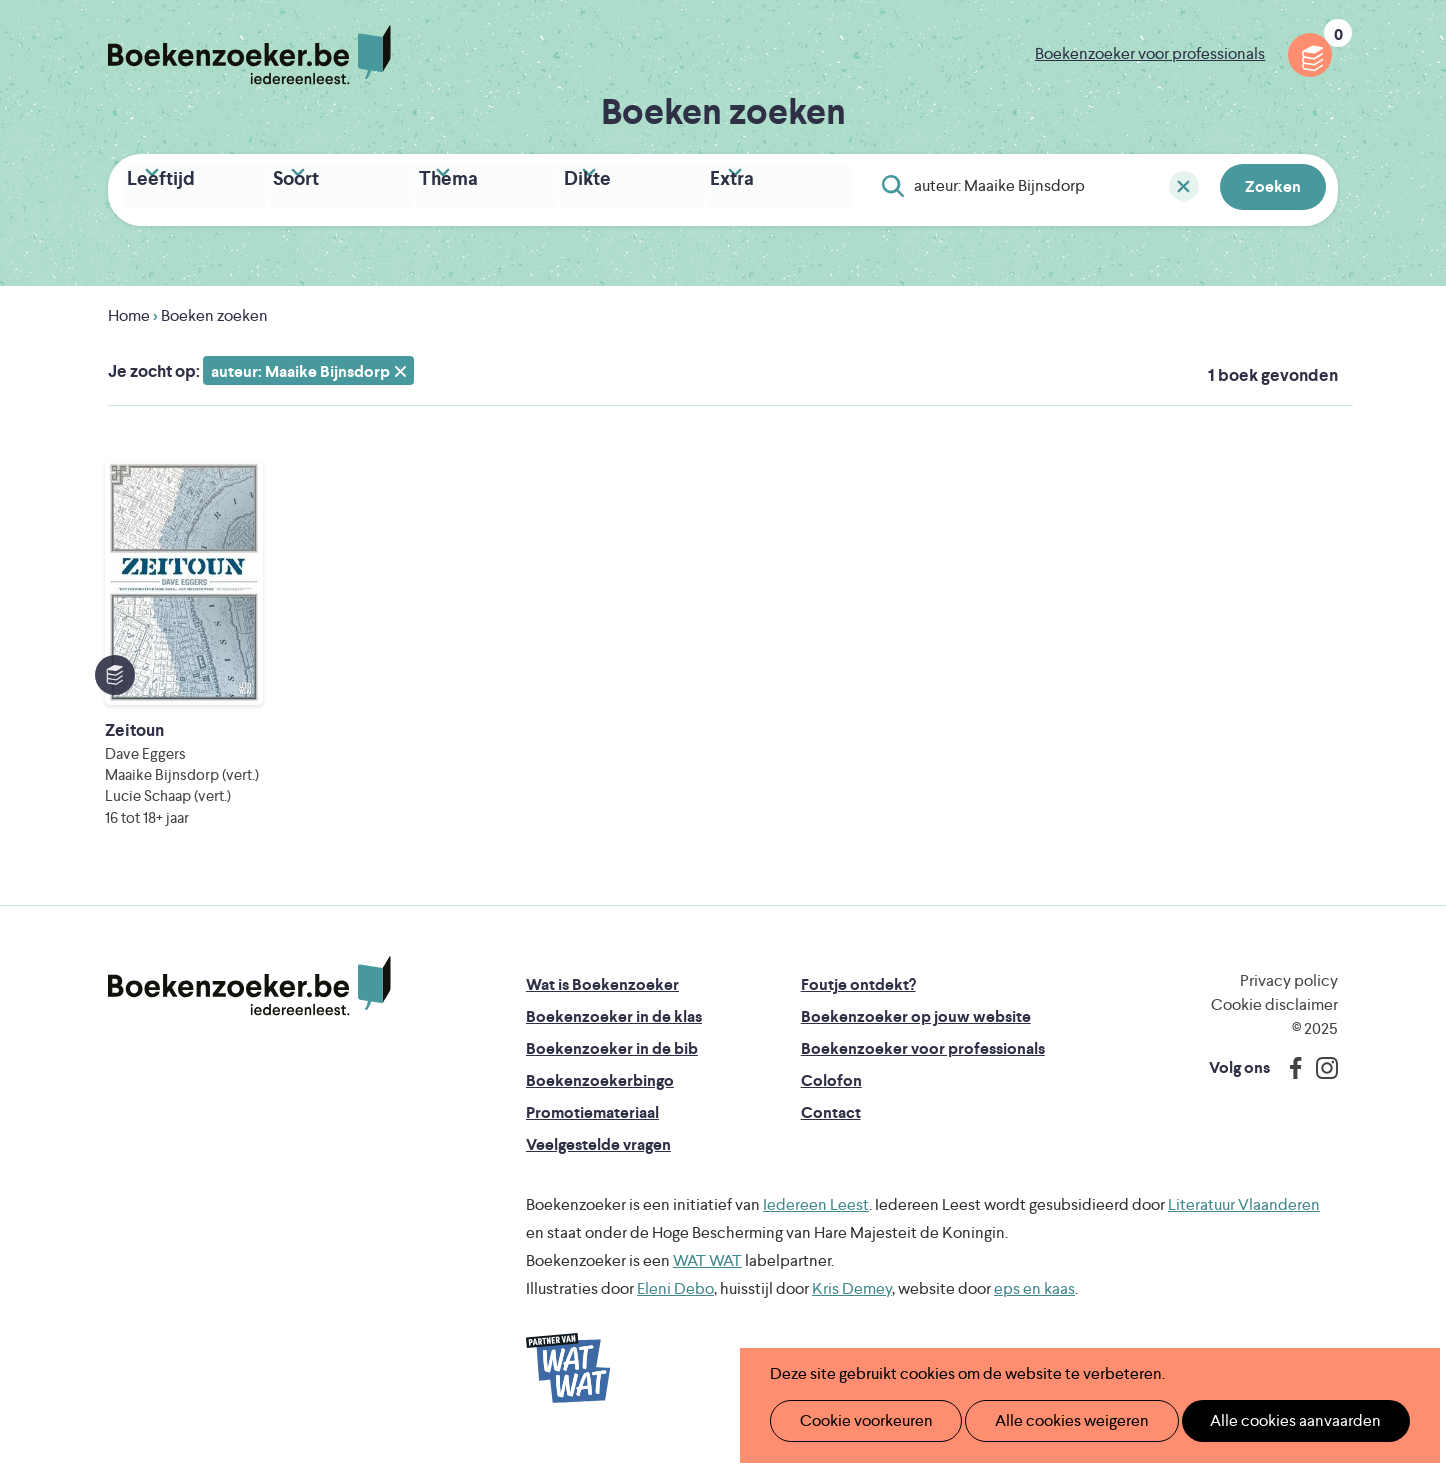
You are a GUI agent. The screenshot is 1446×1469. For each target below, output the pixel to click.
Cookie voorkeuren (857, 1420)
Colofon (831, 1095)
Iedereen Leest (816, 1219)
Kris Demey (852, 1303)
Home (129, 309)
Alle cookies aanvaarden (1262, 1420)
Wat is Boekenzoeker (602, 999)
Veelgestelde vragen (598, 1159)
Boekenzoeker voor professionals (1150, 53)
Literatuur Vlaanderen (1244, 1219)
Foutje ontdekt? (858, 999)
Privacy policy (1289, 995)
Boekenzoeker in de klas (614, 1031)
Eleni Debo (675, 1303)
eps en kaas (1034, 1303)
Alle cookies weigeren (1051, 1420)
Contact (831, 1127)
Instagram (1320, 1083)
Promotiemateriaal (592, 1127)
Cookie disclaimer (1274, 1019)
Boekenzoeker (249, 55)
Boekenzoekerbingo (600, 1095)
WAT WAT (707, 1275)
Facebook (1291, 1083)
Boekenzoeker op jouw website (916, 1031)
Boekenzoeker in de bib (612, 1063)
